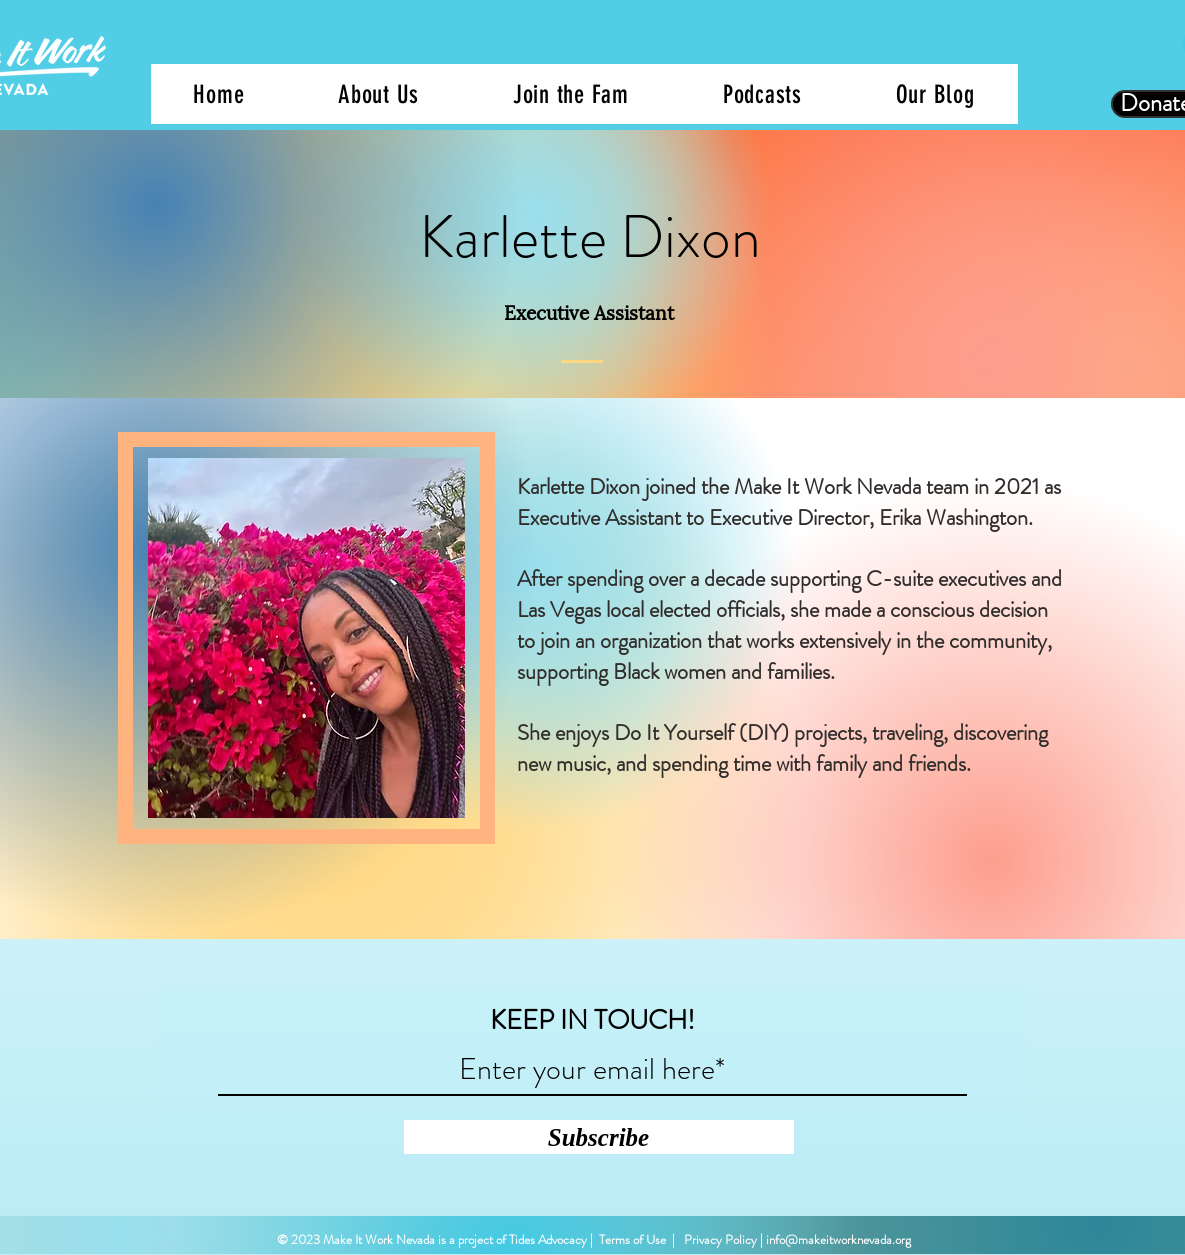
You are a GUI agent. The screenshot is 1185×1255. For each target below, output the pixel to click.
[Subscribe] (599, 1137)
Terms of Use (632, 1239)
